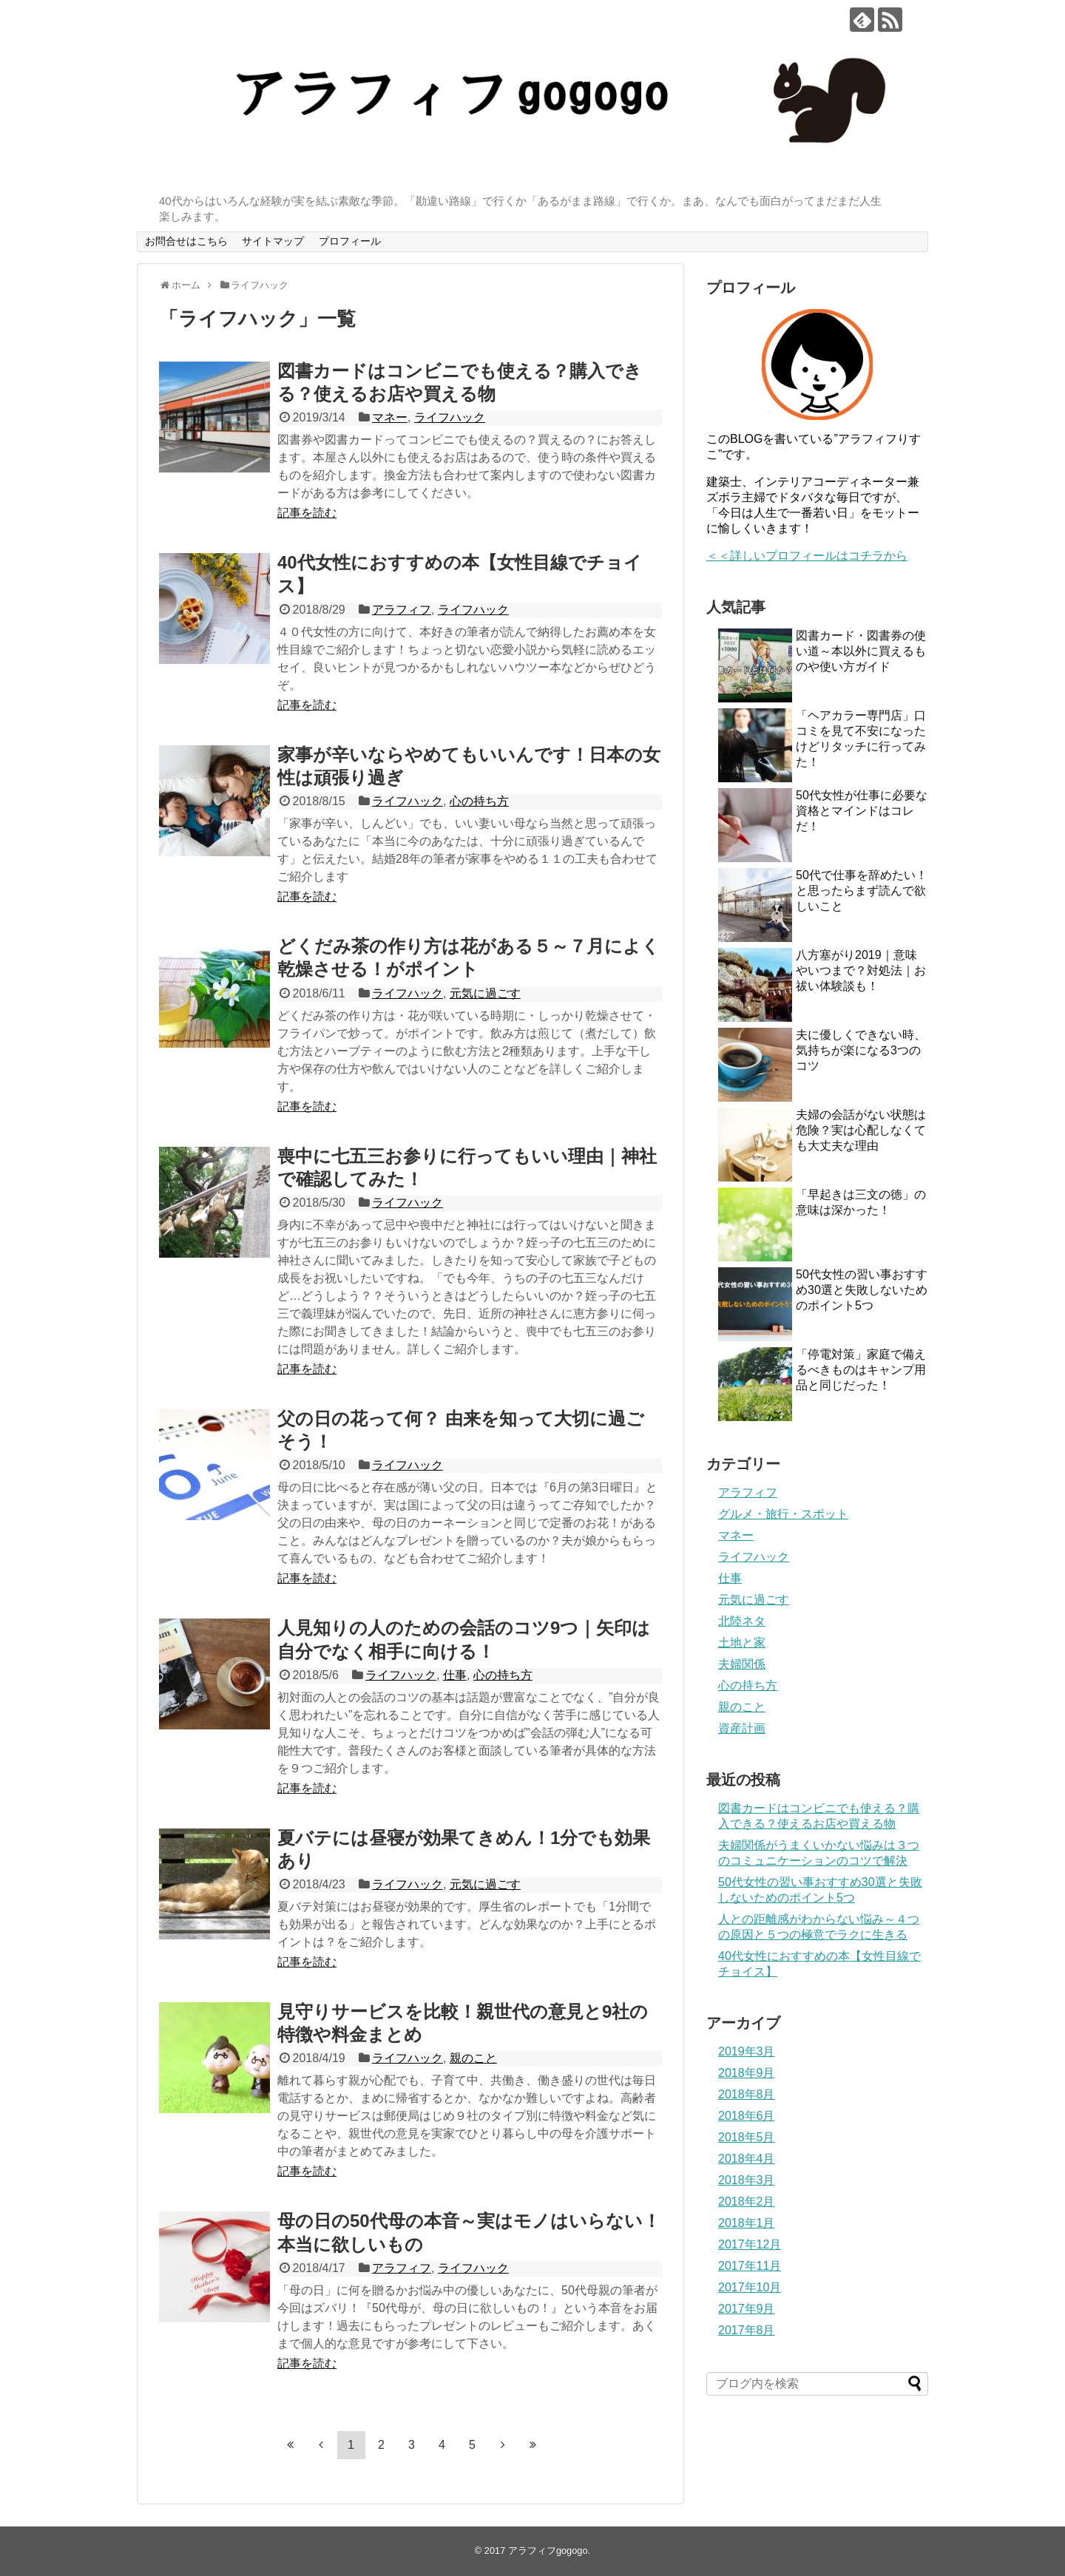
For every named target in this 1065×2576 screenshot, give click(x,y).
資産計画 (741, 1728)
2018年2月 (746, 2201)
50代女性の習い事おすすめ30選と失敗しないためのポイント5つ (861, 1290)
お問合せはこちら (186, 241)
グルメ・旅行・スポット (783, 1514)
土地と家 (741, 1642)
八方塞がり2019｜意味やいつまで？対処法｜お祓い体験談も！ (861, 970)
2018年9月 (746, 2073)
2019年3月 (746, 2051)
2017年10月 (749, 2287)
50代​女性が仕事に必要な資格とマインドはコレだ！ (861, 811)
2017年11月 (749, 2266)
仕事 (455, 1675)
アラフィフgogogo (548, 2550)
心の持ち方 (479, 801)
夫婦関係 (741, 1664)
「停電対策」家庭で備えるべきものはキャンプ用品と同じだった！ (861, 1370)
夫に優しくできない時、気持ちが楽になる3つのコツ (861, 1050)
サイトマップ (273, 241)
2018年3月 (746, 2180)
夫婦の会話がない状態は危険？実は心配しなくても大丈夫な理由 (861, 1130)
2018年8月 (746, 2094)
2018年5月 (746, 2137)
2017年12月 (749, 2244)
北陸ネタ (741, 1621)
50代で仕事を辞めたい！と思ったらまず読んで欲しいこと (861, 890)
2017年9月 (746, 2308)
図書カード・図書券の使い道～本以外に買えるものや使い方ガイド (861, 651)
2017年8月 (746, 2330)
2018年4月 (746, 2158)
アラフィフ (401, 609)
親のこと (473, 2058)
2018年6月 (746, 2115)
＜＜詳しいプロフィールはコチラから (806, 555)
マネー (390, 417)
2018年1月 (746, 2223)
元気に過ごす (485, 993)
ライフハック (449, 417)
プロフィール (350, 241)
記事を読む (307, 512)
